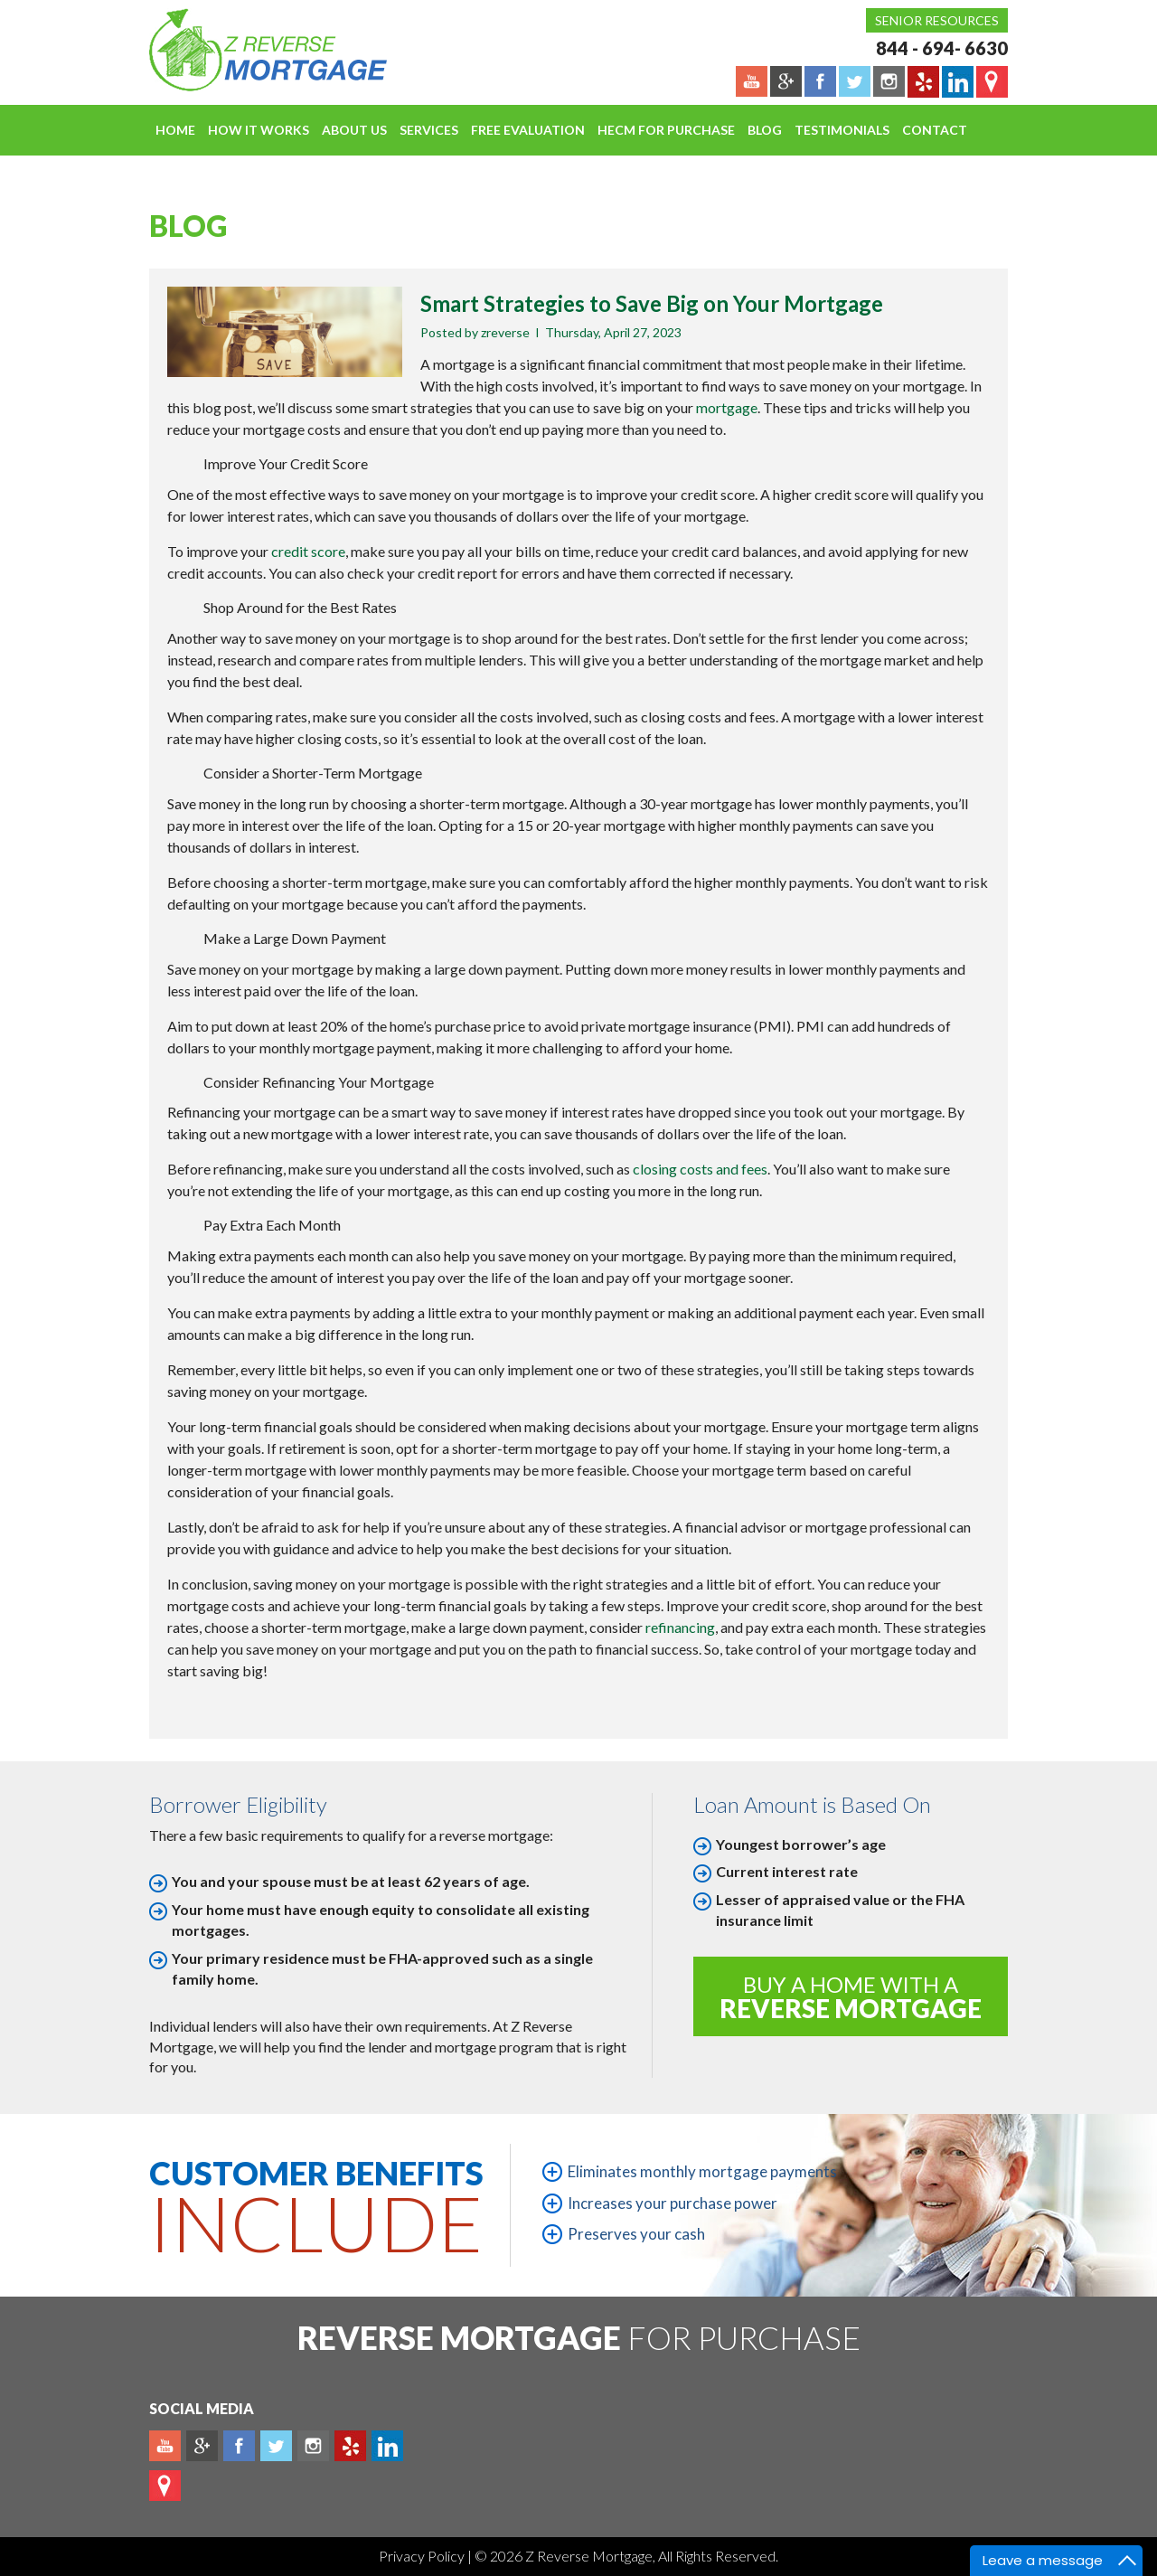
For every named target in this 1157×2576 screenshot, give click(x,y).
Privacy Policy (423, 2555)
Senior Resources (937, 20)
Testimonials (842, 129)
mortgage (726, 407)
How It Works (258, 129)
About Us (354, 129)
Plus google (202, 2445)
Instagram (313, 2445)
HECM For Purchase (666, 129)
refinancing (680, 1627)
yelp (350, 2445)
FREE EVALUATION (528, 129)
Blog (765, 129)
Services (429, 129)
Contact (934, 129)
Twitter (276, 2445)
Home (175, 129)
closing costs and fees (700, 1168)
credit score (308, 551)
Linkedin (387, 2445)
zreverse (505, 332)
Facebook (239, 2445)
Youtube (165, 2445)
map (165, 2485)
